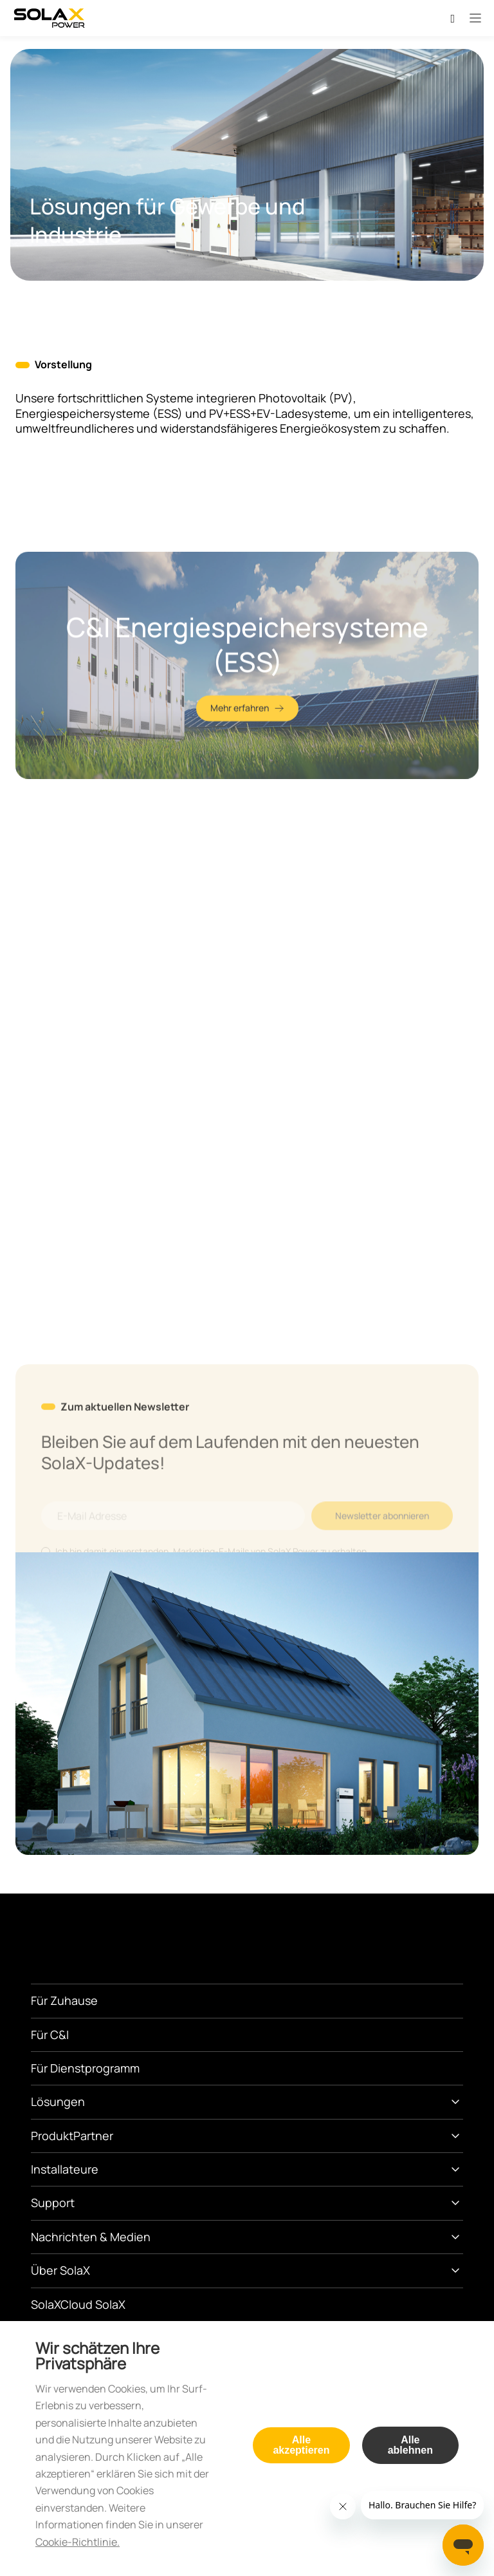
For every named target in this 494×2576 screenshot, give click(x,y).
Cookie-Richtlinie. (77, 2542)
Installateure (64, 2169)
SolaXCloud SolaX (78, 2304)
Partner (93, 2135)
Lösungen (58, 2101)
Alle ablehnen (410, 2445)
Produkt (52, 2135)
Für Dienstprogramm (85, 2068)
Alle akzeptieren (301, 2445)
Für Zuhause (64, 2000)
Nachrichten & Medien (91, 2236)
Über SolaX (60, 2270)
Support (53, 2202)
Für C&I (50, 2034)
